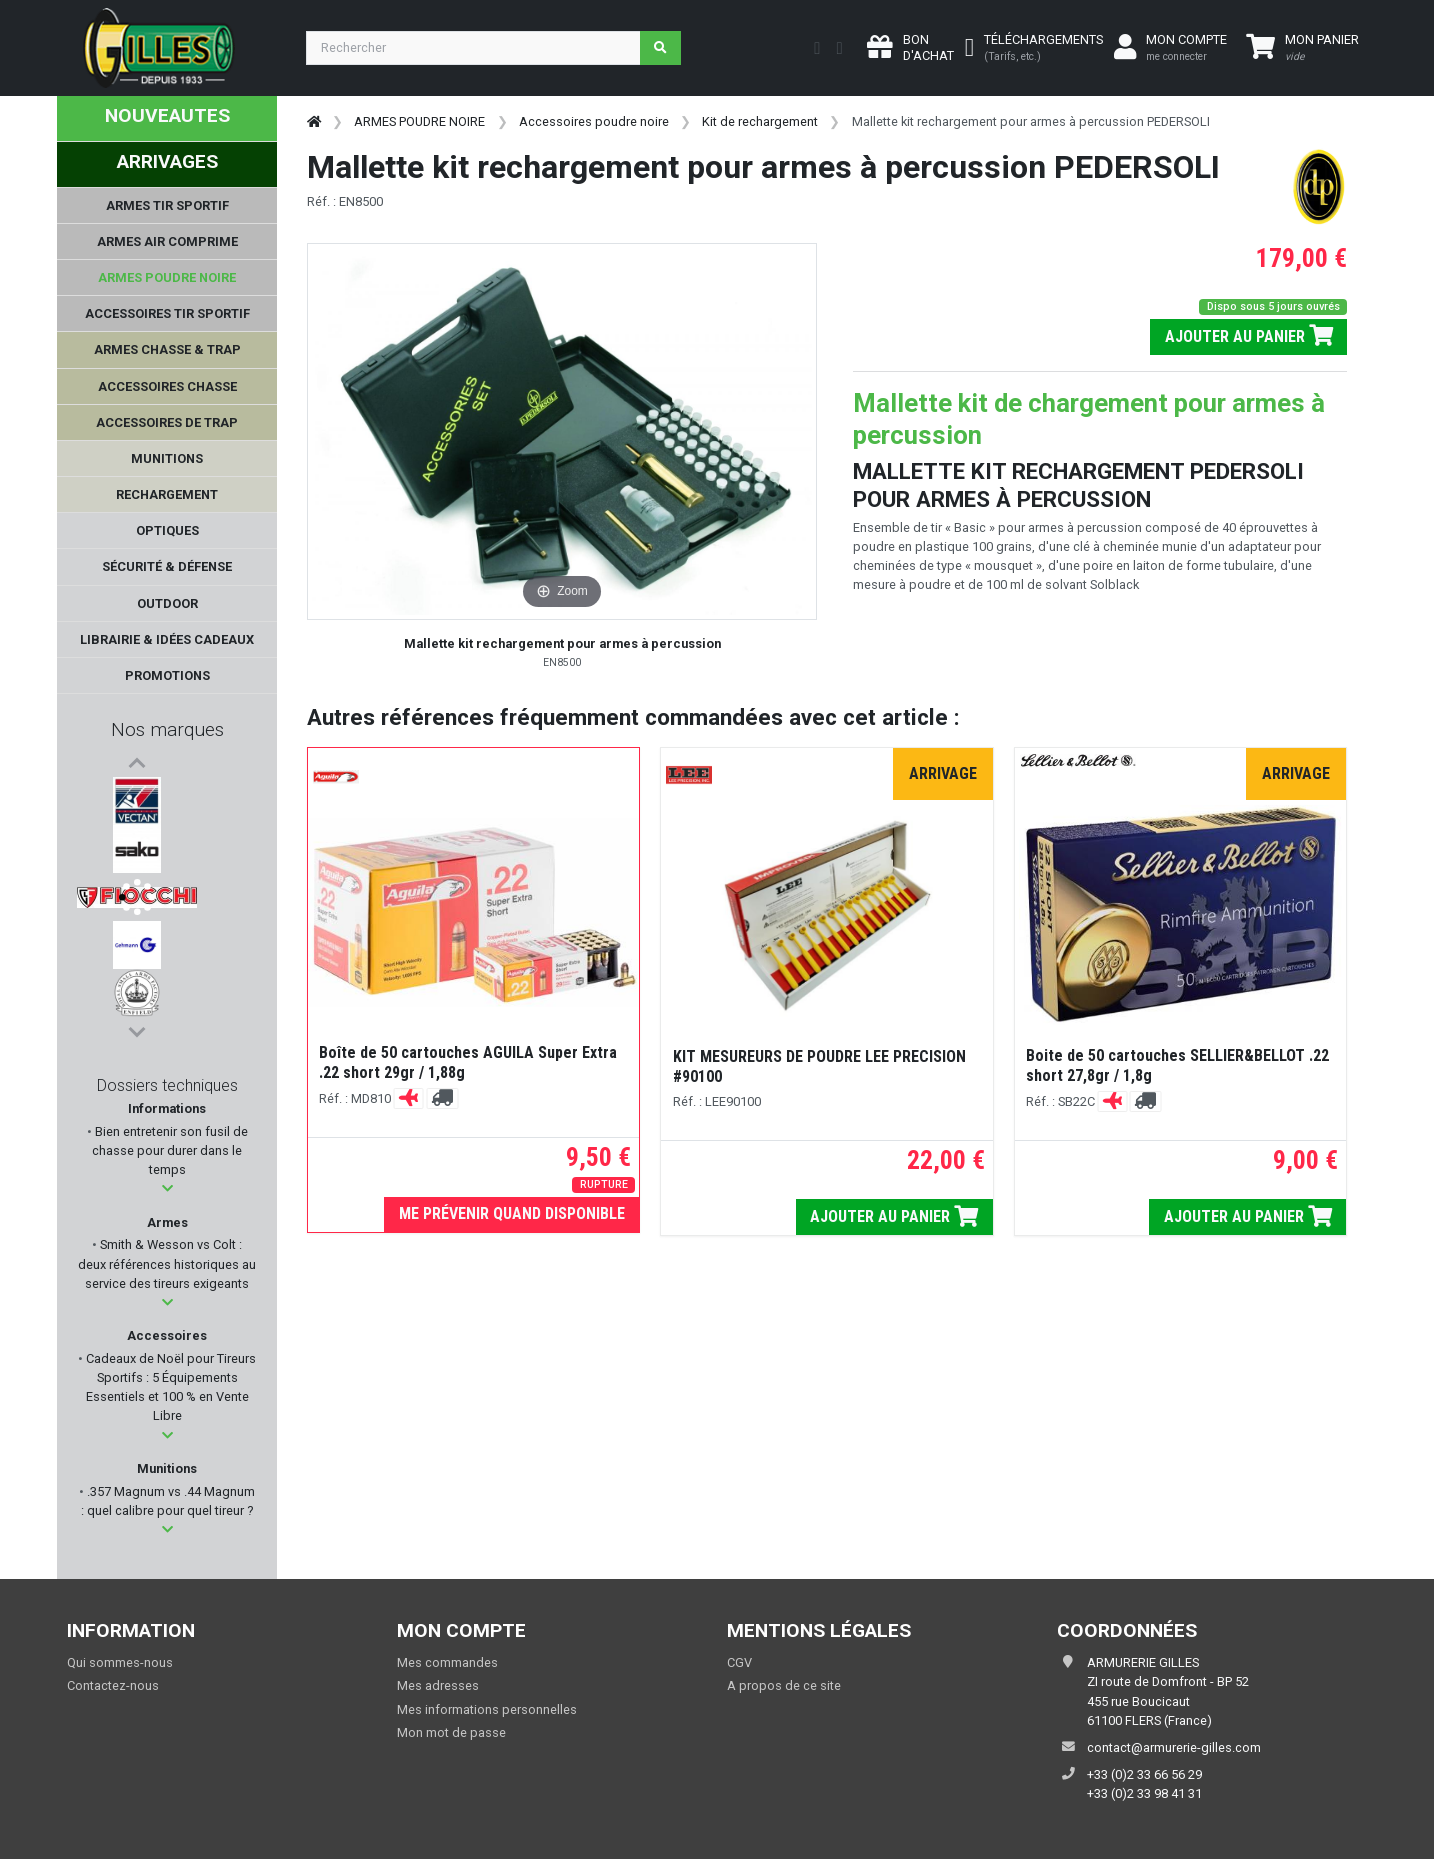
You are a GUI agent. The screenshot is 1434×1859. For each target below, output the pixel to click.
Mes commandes (447, 1662)
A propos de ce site (784, 1685)
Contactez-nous (113, 1685)
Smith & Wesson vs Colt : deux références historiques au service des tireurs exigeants (167, 1263)
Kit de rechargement (760, 121)
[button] (167, 1188)
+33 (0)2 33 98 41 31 (1144, 1793)
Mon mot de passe (451, 1732)
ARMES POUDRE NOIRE (419, 121)
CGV (739, 1662)
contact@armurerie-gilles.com (1174, 1747)
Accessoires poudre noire (594, 121)
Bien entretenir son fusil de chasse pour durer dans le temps (170, 1150)
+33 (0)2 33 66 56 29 (1144, 1774)
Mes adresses (438, 1685)
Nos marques (167, 729)
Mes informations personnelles (487, 1709)
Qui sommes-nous (120, 1662)
